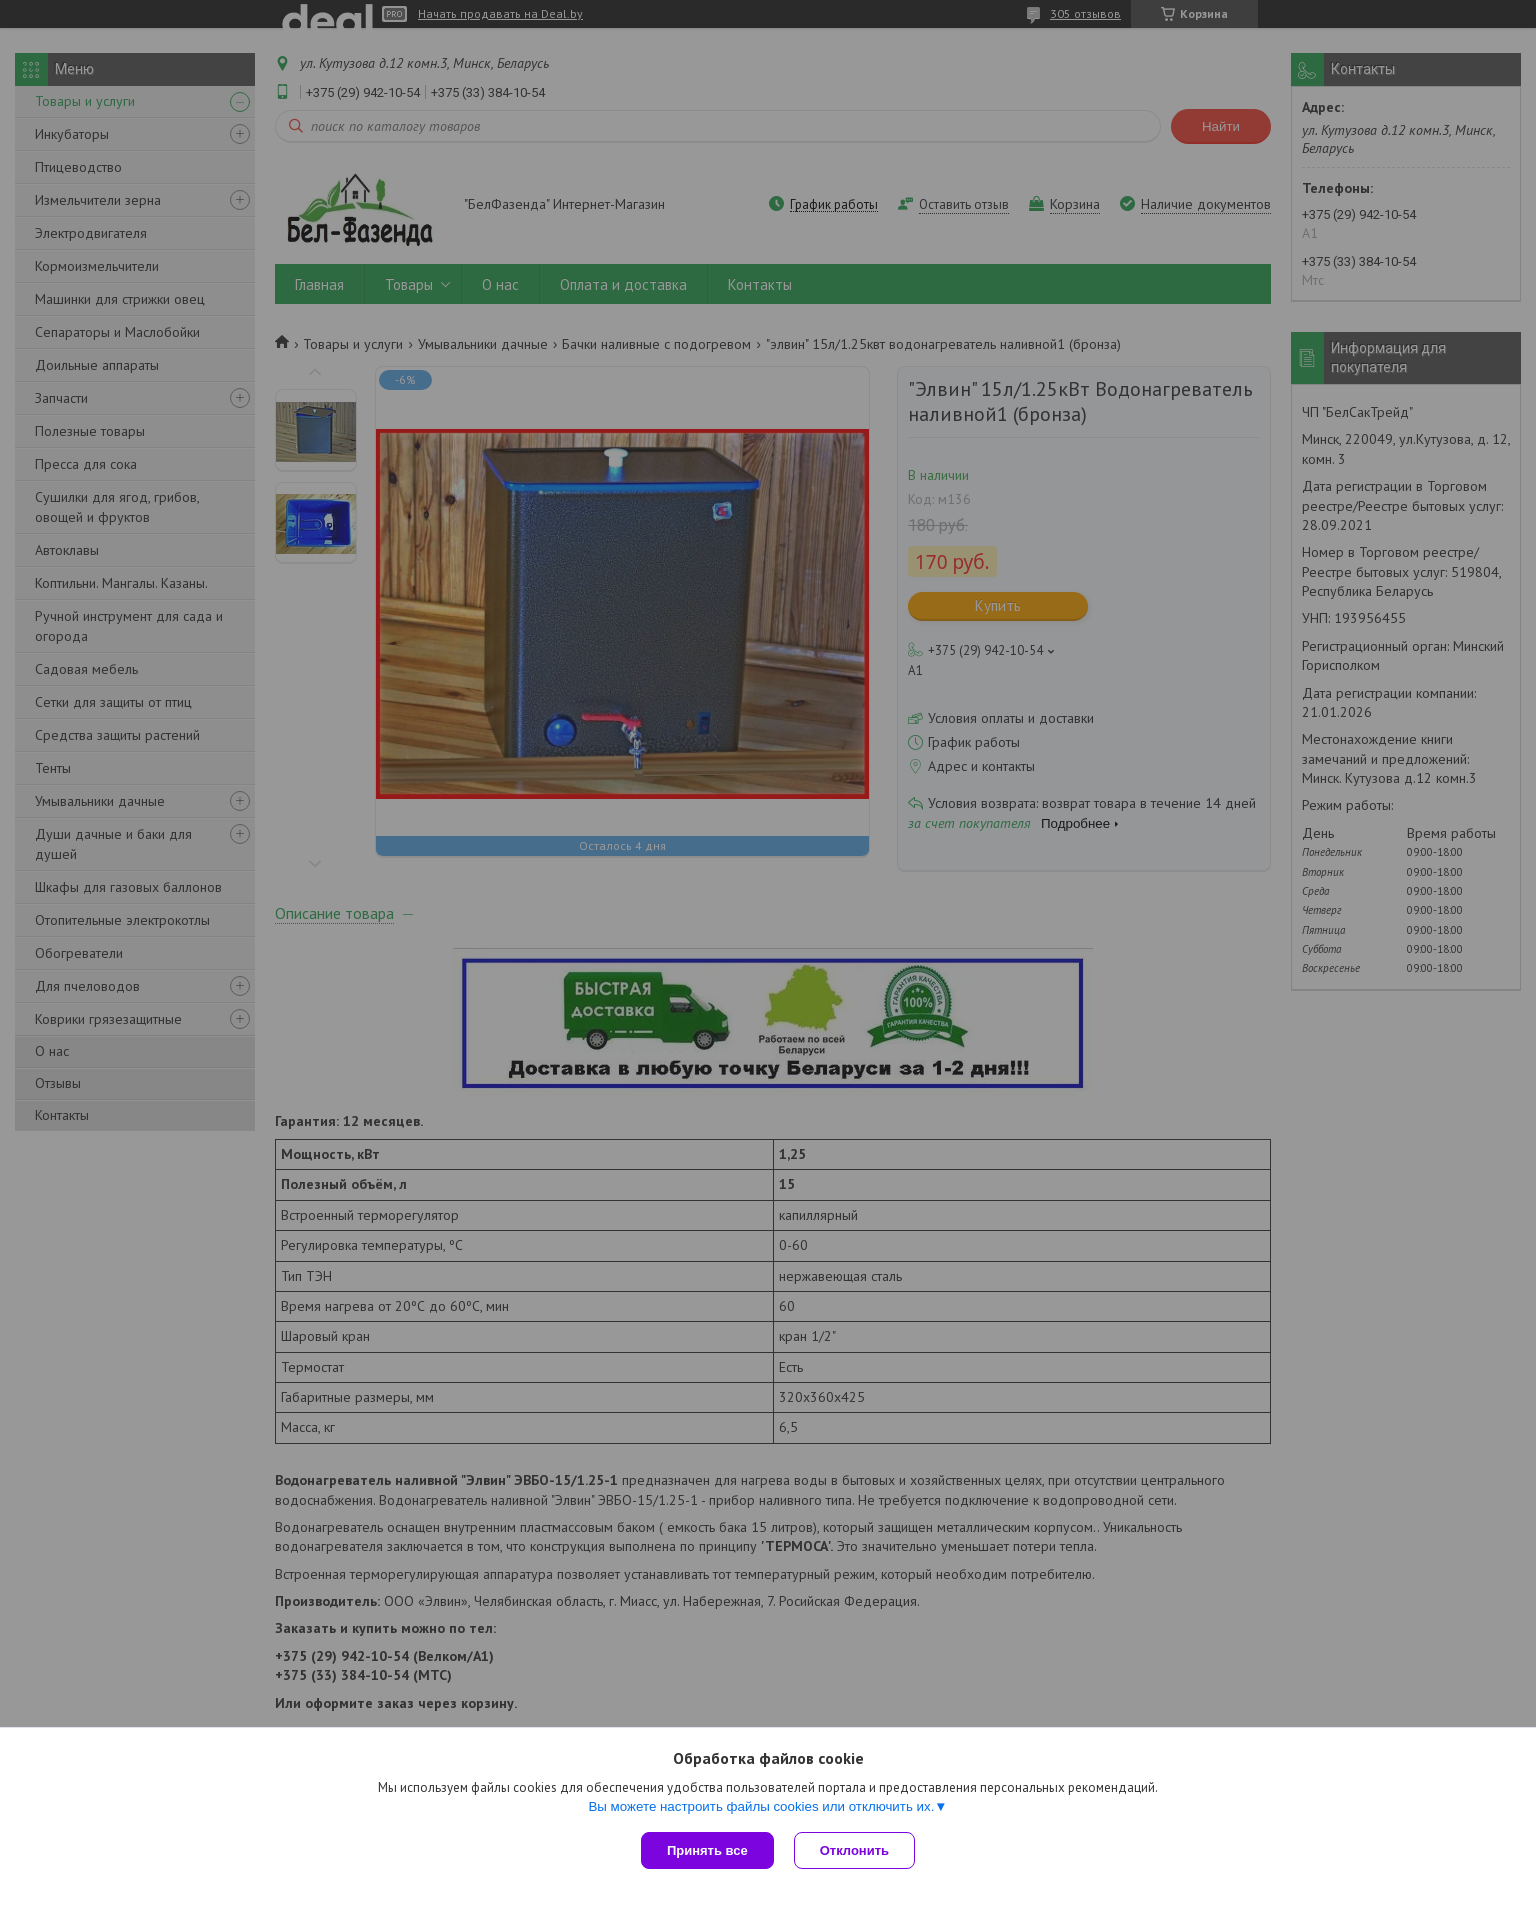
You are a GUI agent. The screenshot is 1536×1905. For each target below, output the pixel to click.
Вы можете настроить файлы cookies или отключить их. (761, 1806)
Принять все (707, 1850)
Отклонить (854, 1850)
